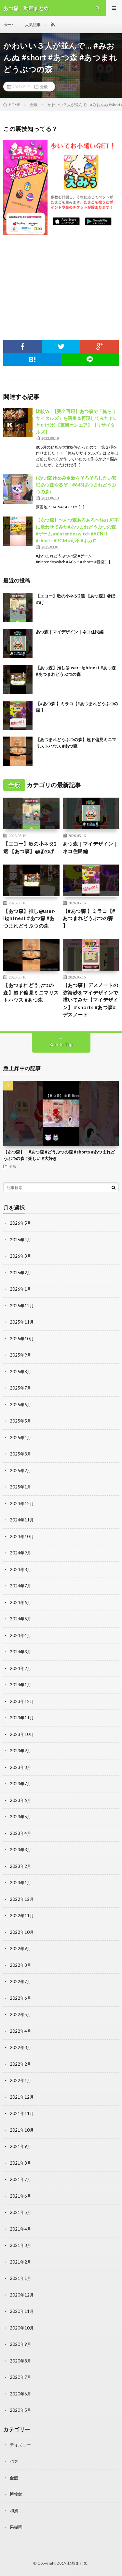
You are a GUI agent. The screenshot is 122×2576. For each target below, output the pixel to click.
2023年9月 (20, 1750)
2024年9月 (20, 1552)
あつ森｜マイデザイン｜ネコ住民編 (69, 631)
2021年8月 (20, 2163)
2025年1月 (20, 1486)
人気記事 (33, 24)
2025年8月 (20, 1371)
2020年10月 (22, 2327)
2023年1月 (20, 1882)
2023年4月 (20, 1833)
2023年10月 (22, 1734)
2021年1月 (20, 2278)
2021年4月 (20, 2229)
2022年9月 (20, 1948)
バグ (14, 2461)
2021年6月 (20, 2196)
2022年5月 (20, 2014)
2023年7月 (20, 1783)
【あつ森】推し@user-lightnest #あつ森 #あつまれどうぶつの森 (29, 918)
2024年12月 (22, 1503)
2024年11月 (22, 1519)
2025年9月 (20, 1355)
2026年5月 (20, 1223)
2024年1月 (20, 1684)
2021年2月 (20, 2262)
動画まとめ (77, 2563)
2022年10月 (22, 1932)
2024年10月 (22, 1536)
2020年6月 (20, 2393)
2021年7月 (20, 2179)
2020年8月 (20, 2360)
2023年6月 (20, 1800)
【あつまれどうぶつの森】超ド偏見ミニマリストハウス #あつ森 (31, 992)
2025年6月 (20, 1404)
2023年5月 (20, 1816)
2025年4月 (20, 1437)
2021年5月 (20, 2212)
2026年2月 (20, 1272)
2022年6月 (20, 1998)
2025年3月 (20, 1453)
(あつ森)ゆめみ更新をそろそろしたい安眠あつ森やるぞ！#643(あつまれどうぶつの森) (76, 484)
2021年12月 (22, 2097)
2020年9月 (20, 2344)
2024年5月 (20, 1618)
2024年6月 (20, 1602)
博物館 (16, 2494)
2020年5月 (20, 2410)
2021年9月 (20, 2146)
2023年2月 (20, 1866)
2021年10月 (22, 2130)
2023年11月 (22, 1717)
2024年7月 (20, 1585)
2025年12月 (22, 1305)
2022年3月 (20, 2047)
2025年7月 (20, 1388)
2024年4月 (20, 1635)
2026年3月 (20, 1256)
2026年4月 (20, 1239)
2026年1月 (20, 1289)
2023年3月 (20, 1849)
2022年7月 (20, 1981)
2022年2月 (20, 2064)
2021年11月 (22, 2113)
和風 (14, 2510)
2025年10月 (22, 1338)
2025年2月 (20, 1470)
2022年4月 (20, 2031)
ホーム (9, 24)
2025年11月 (22, 1322)
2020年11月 (22, 2311)
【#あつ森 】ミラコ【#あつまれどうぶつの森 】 (89, 918)
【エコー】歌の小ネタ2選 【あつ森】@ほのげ (30, 847)
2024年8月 (20, 1569)
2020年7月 (20, 2377)
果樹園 (16, 2527)
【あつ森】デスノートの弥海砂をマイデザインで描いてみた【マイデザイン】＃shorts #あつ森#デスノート (90, 999)
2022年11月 (22, 1915)
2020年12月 (22, 2295)
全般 (44, 86)
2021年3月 (20, 2245)
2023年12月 (22, 1701)
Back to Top (61, 1044)
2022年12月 (22, 1899)
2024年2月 (20, 1668)
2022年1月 (20, 2080)
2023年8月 (20, 1767)
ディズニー (20, 2444)
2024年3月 (20, 1651)
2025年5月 (20, 1420)
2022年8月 (20, 1965)
